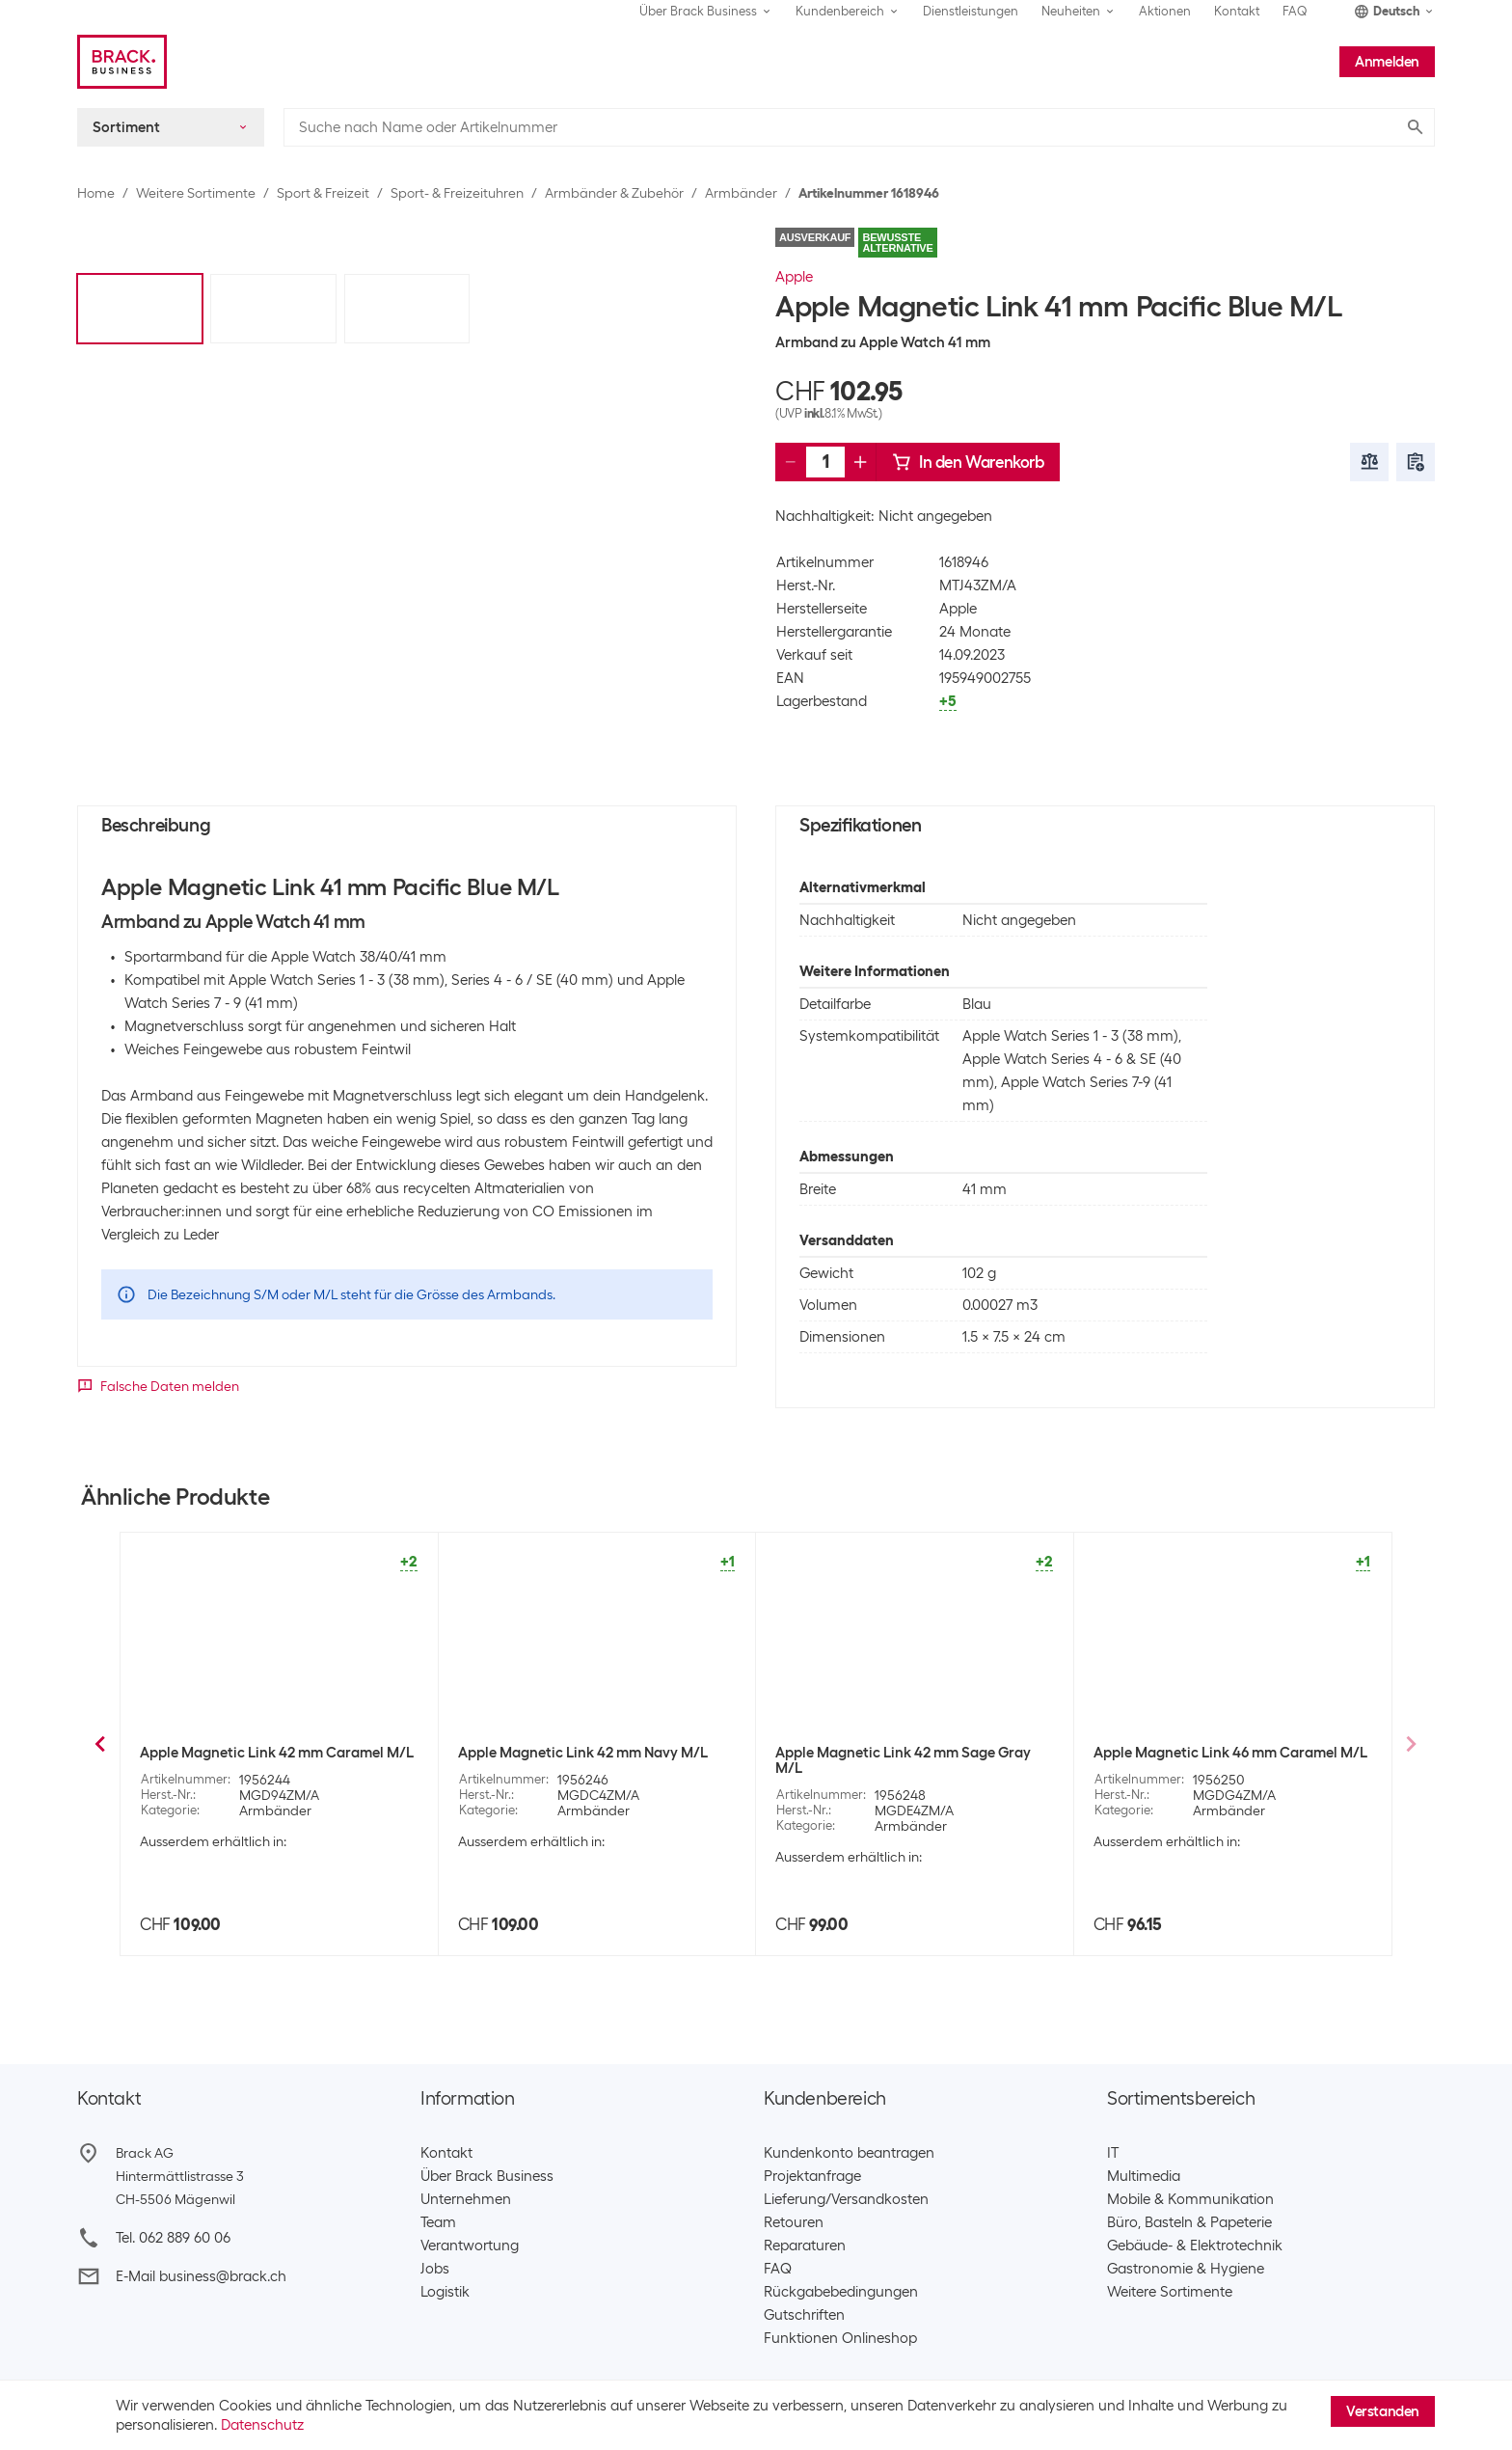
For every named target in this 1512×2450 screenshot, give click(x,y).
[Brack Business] (122, 62)
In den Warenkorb (968, 462)
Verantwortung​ (469, 2245)
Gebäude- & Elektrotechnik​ (1194, 2245)
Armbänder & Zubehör (614, 193)
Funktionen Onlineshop (840, 2338)
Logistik (445, 2291)
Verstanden (1382, 2411)
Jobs (434, 2268)
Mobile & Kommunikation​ (1190, 2199)
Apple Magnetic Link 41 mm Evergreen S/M (584, 1764)
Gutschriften (804, 2315)
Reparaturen (805, 2245)
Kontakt (1236, 11)
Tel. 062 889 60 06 (173, 2237)
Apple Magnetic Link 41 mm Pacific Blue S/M (270, 1764)
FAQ (1295, 11)
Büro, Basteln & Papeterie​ (1189, 2222)
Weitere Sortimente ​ (1173, 2291)
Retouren (794, 2222)
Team (438, 2222)
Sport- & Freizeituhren (457, 193)
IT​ (1113, 2153)
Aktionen (1165, 11)
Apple (794, 277)
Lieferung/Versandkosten (846, 2199)
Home (96, 193)
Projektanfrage (812, 2176)
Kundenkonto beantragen (849, 2153)
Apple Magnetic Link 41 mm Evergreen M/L (901, 1774)
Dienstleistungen (970, 11)
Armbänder (741, 193)
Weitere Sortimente (196, 193)
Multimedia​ (1143, 2176)
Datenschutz (262, 2425)
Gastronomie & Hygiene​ (1185, 2268)
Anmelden (1387, 61)
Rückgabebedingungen (841, 2291)
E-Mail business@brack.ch (201, 2276)
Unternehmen (465, 2199)
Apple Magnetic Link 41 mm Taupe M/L (1221, 1756)
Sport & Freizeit (323, 193)
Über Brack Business (487, 2176)
